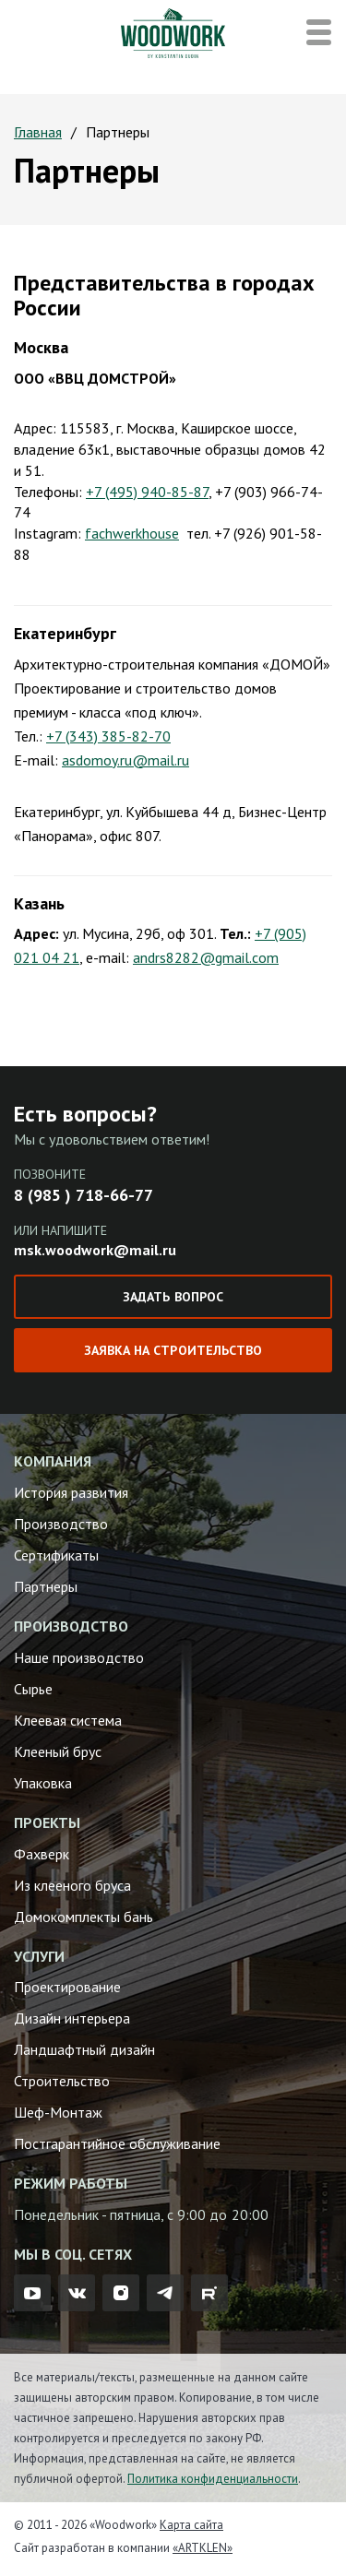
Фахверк (41, 1854)
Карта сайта (191, 2525)
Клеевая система (68, 1720)
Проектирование (67, 1986)
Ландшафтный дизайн (84, 2049)
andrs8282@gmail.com (206, 957)
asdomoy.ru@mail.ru (125, 760)
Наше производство (79, 1657)
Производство (61, 1523)
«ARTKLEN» (203, 2548)
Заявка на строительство (172, 1350)
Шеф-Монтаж (58, 2112)
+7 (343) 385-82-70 (108, 736)
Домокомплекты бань (83, 1916)
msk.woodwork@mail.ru (95, 1250)
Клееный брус (57, 1751)
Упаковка (43, 1783)
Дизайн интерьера (72, 2018)
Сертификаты (56, 1555)
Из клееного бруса (72, 1885)
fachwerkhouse (132, 533)
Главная (38, 132)
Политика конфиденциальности (212, 2479)
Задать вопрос (172, 1296)
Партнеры (46, 1586)
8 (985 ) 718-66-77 (83, 1194)
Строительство (62, 2080)
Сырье (33, 1689)
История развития (71, 1492)
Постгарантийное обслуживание (117, 2143)
